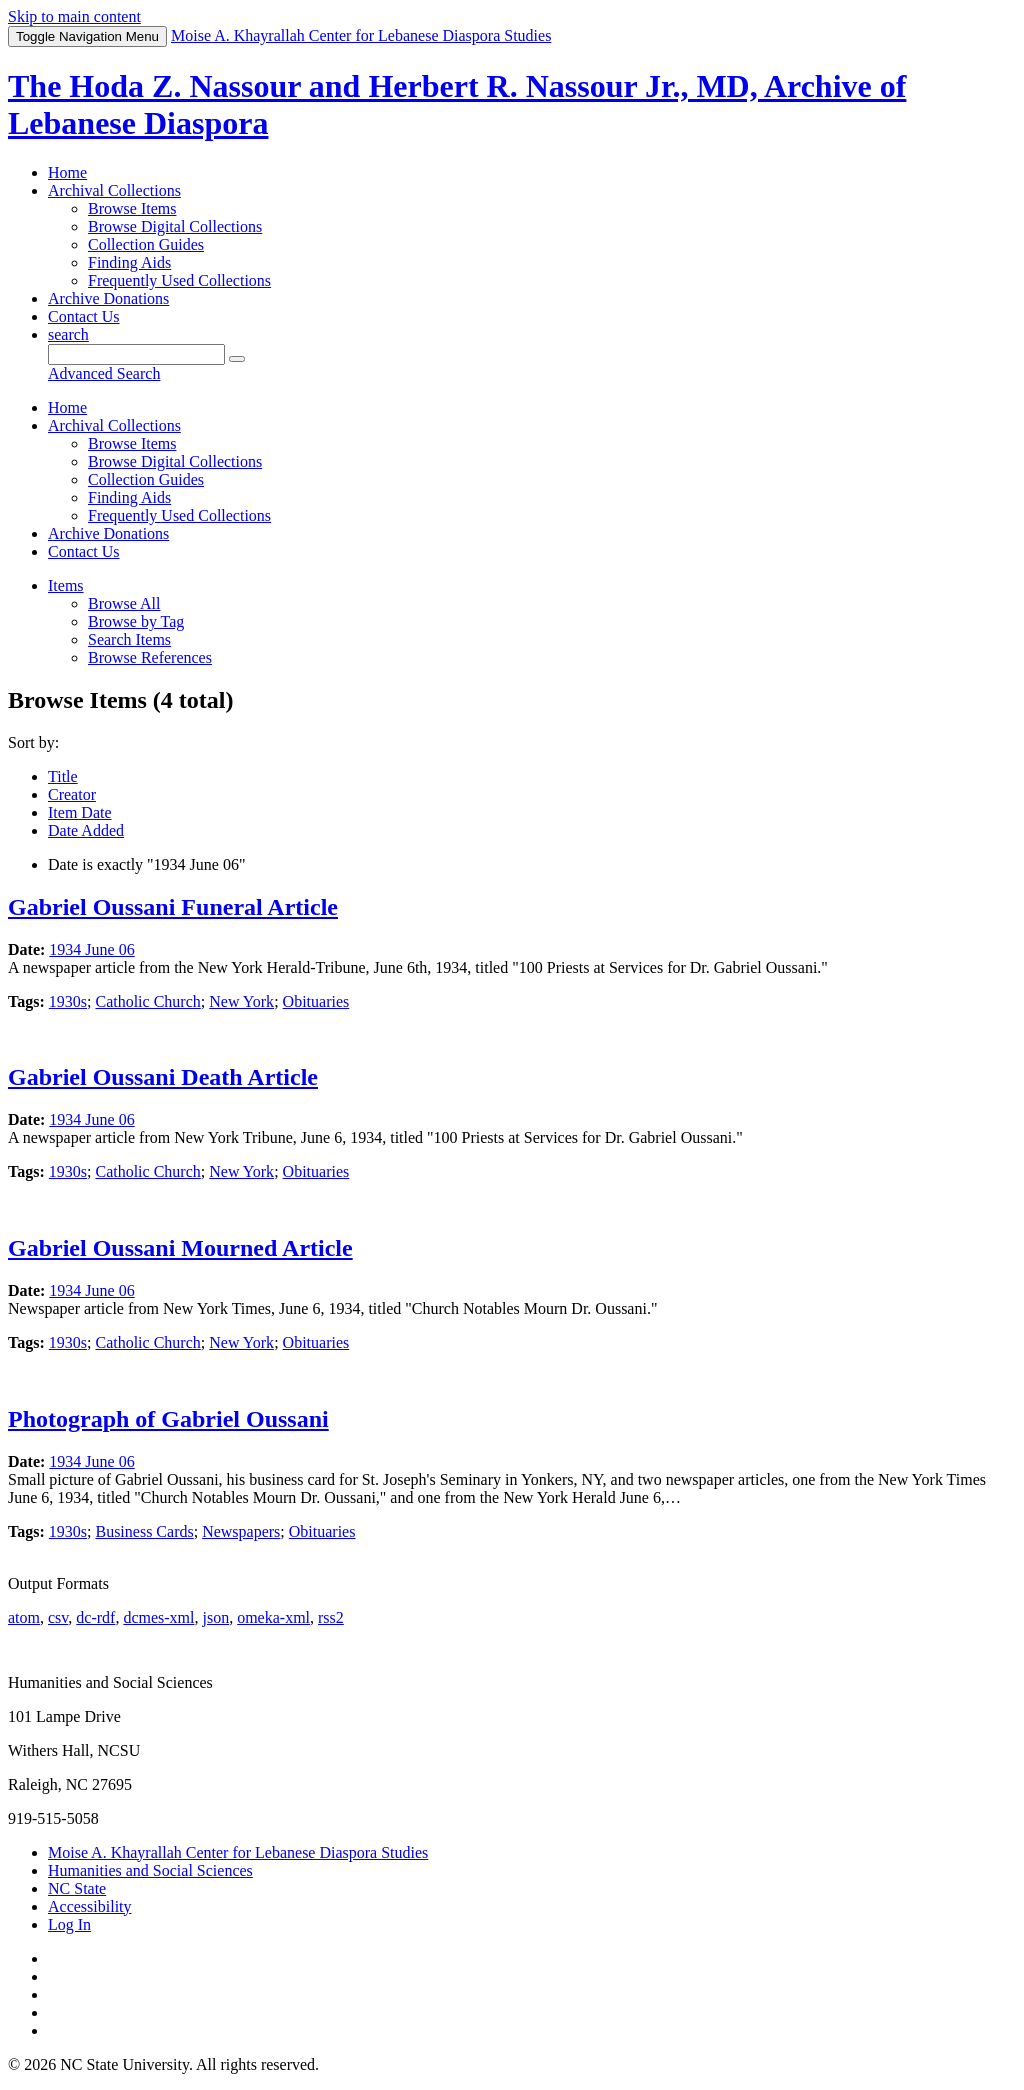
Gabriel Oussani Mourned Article (180, 1248)
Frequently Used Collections (179, 280)
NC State (77, 1888)
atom (24, 1617)
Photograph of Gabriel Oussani (168, 1419)
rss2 (331, 1617)
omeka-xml (273, 1617)
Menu (87, 36)
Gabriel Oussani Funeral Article (173, 907)
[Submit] (237, 359)
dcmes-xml (158, 1617)
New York (241, 1001)
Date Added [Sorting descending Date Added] (86, 830)
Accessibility (90, 1906)
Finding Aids (129, 262)
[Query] (136, 354)
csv (58, 1617)
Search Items (129, 639)
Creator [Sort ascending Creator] (72, 794)
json (215, 1617)
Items (66, 585)
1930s (68, 1001)
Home (67, 172)
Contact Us (84, 316)
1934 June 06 (91, 949)
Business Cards (144, 1531)
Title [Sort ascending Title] (63, 776)
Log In (69, 1924)
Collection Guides (146, 244)
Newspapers (241, 1531)
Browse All (124, 603)
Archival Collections (114, 190)
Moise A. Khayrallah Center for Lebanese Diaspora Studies (238, 1852)
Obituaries (316, 1001)
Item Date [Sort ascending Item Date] (80, 812)
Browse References (150, 657)
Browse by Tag (136, 621)
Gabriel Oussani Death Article (163, 1077)
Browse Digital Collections (175, 226)
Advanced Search (104, 373)
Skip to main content (74, 16)
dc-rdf (95, 1617)
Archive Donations (108, 298)
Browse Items (132, 208)
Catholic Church (147, 1001)
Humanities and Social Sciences (150, 1870)
